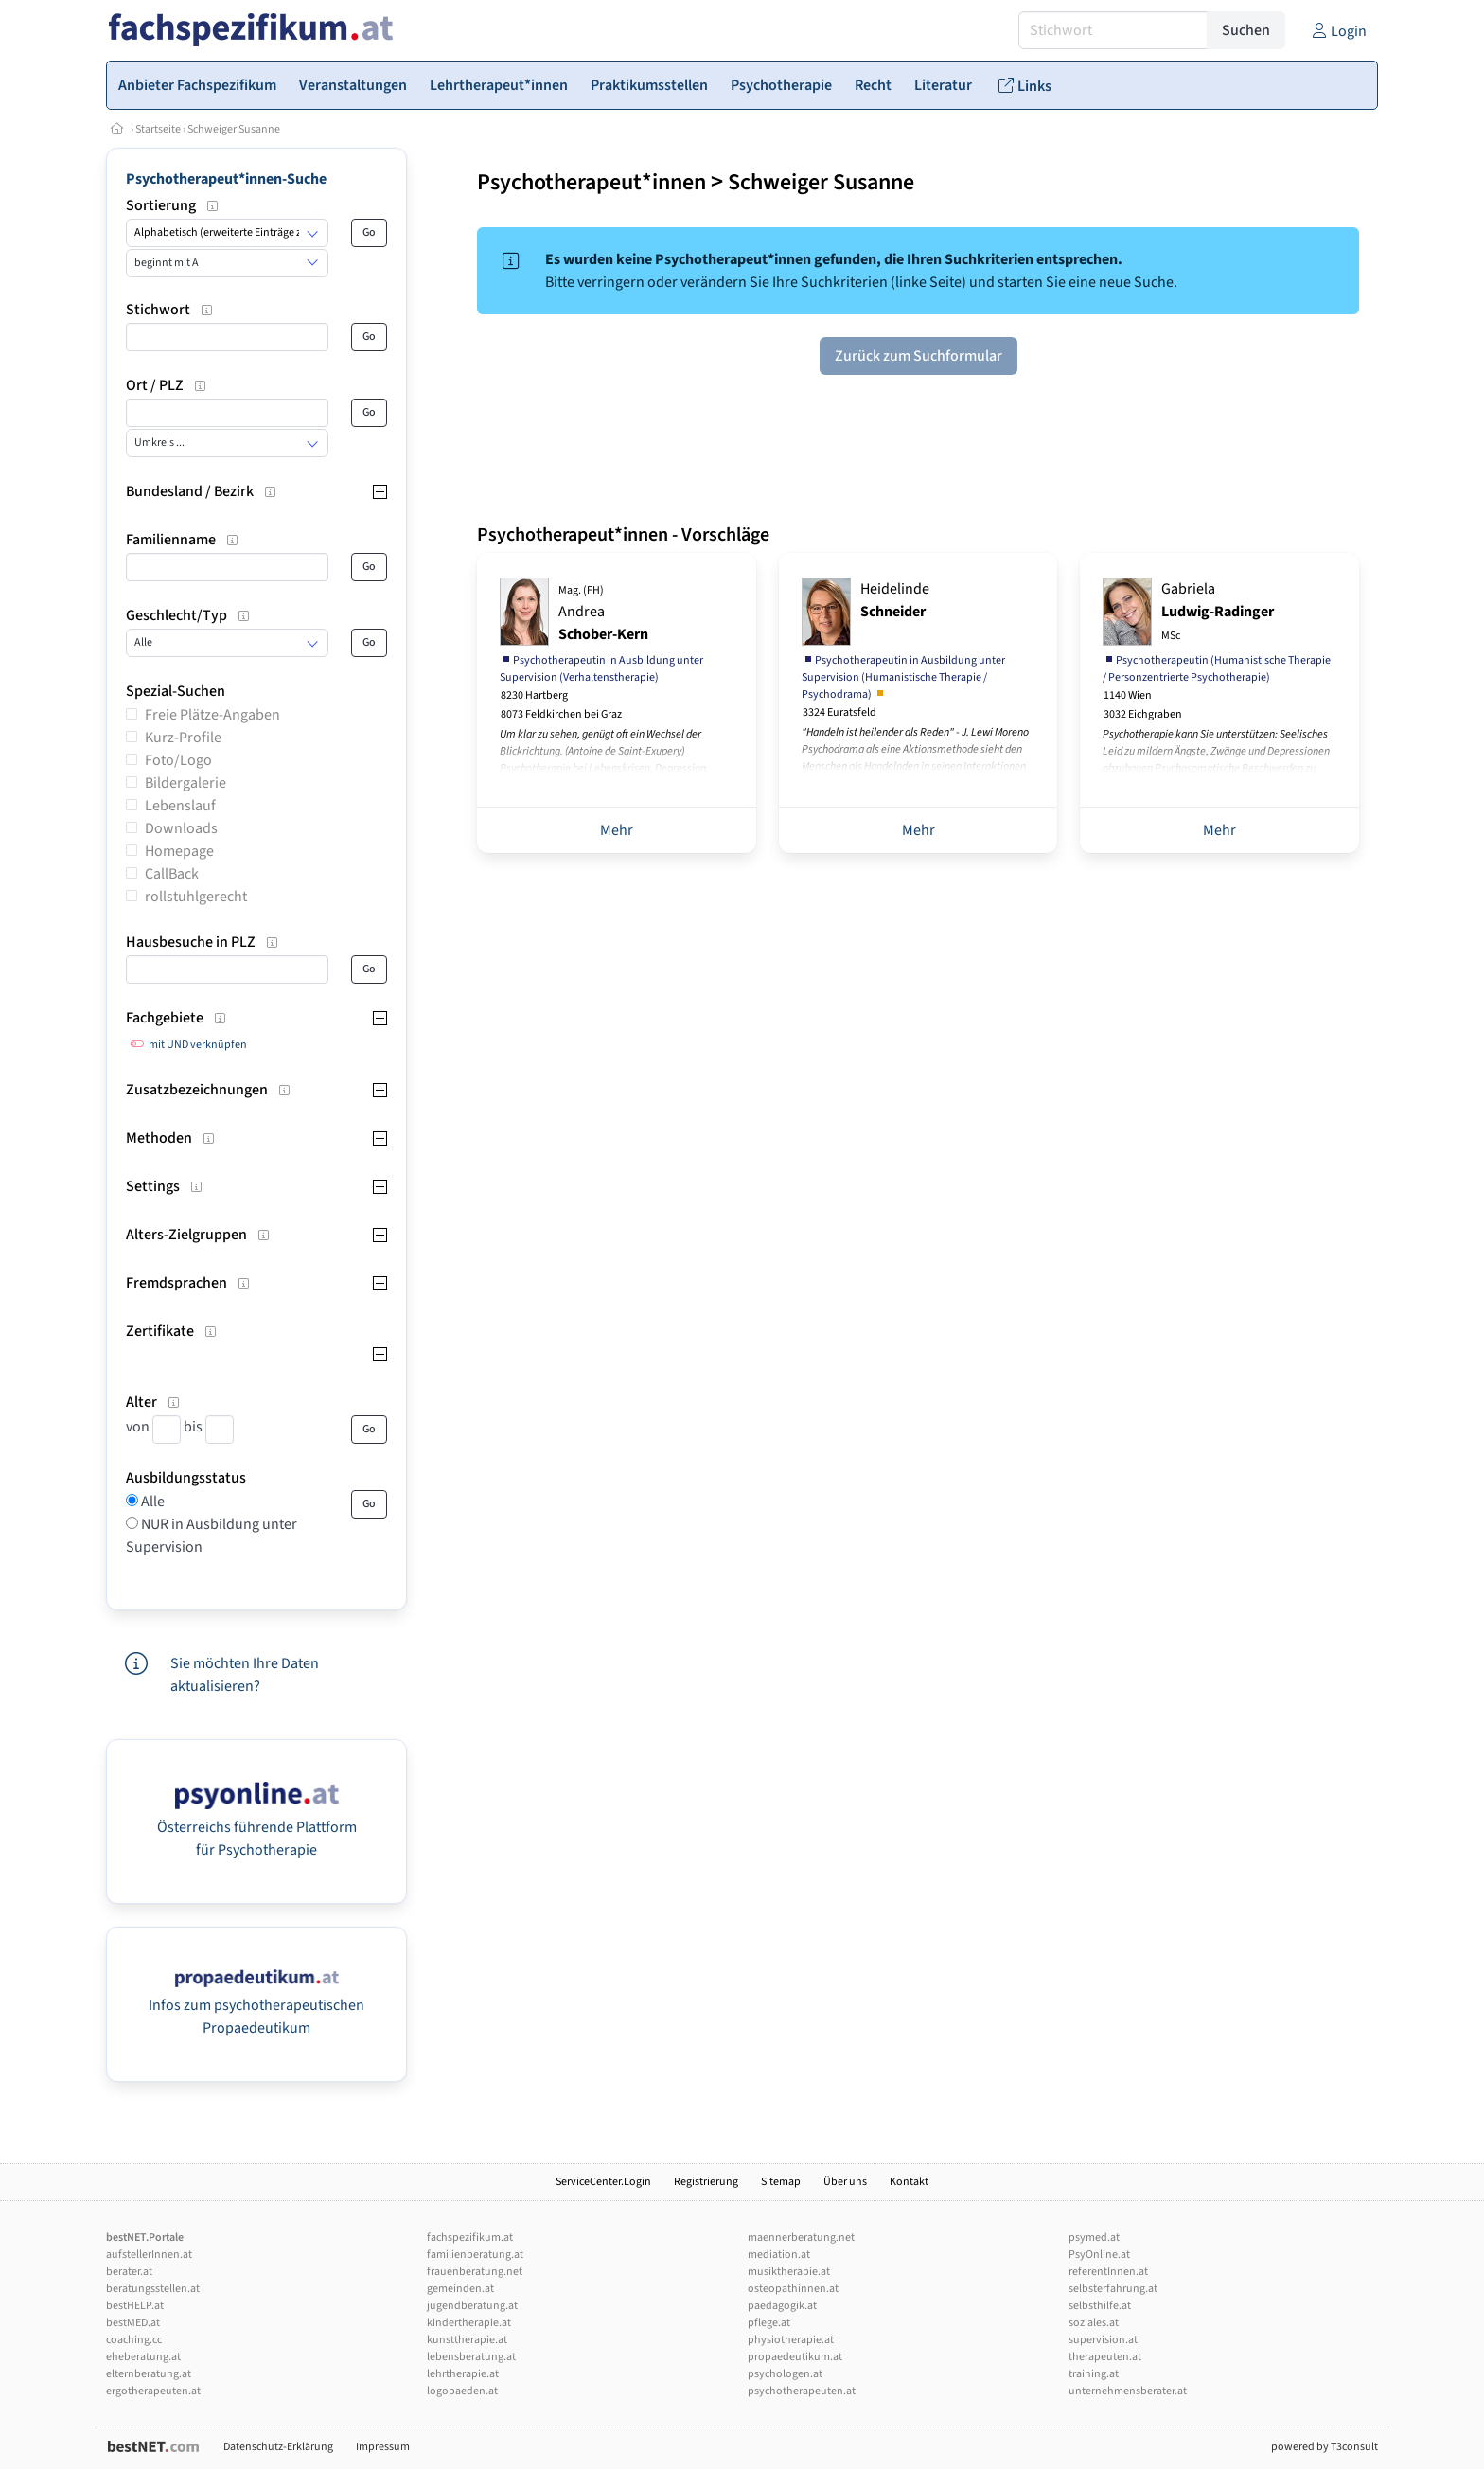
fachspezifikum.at (470, 2238)
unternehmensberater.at (1128, 2391)
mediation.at (779, 2255)
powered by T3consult (1324, 2447)
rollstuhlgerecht (196, 896)
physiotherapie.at (791, 2340)
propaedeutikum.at (795, 2357)
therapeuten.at (1105, 2357)
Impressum (383, 2447)
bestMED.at (133, 2323)
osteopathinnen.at (793, 2289)
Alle (151, 1501)
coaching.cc (134, 2340)
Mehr (616, 830)
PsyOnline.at (1099, 2255)
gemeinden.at (460, 2289)
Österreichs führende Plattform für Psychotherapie (257, 1827)
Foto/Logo (178, 760)
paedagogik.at (782, 2306)
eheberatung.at (143, 2357)
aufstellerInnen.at (149, 2255)
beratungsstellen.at (153, 2289)
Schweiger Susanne (233, 129)
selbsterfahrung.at (1113, 2289)
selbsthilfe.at (1100, 2306)
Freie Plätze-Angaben (212, 714)
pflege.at (769, 2323)
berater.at (129, 2272)
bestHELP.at (135, 2306)
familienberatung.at (475, 2255)
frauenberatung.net (474, 2272)
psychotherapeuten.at (802, 2391)
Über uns (845, 2182)
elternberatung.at (148, 2374)
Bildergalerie (185, 783)
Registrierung (706, 2182)
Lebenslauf (180, 805)
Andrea (603, 613)
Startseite (158, 129)
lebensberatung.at (471, 2357)
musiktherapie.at (789, 2272)
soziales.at (1094, 2323)
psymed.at (1094, 2238)
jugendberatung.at (472, 2306)
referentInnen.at (1108, 2272)
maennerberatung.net (801, 2238)
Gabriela (1217, 611)
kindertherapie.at (469, 2323)
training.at (1094, 2374)
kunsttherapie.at (467, 2340)
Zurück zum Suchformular (918, 356)
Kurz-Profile (183, 737)
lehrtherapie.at (463, 2374)
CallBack (172, 873)
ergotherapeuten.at (153, 2391)
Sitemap (781, 2182)
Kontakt (909, 2182)
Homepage (179, 851)
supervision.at (1103, 2340)
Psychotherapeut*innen (591, 182)
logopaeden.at (462, 2391)
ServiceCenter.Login (603, 2182)
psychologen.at (785, 2374)
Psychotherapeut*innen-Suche (226, 179)
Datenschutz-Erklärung (278, 2447)
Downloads (181, 828)
